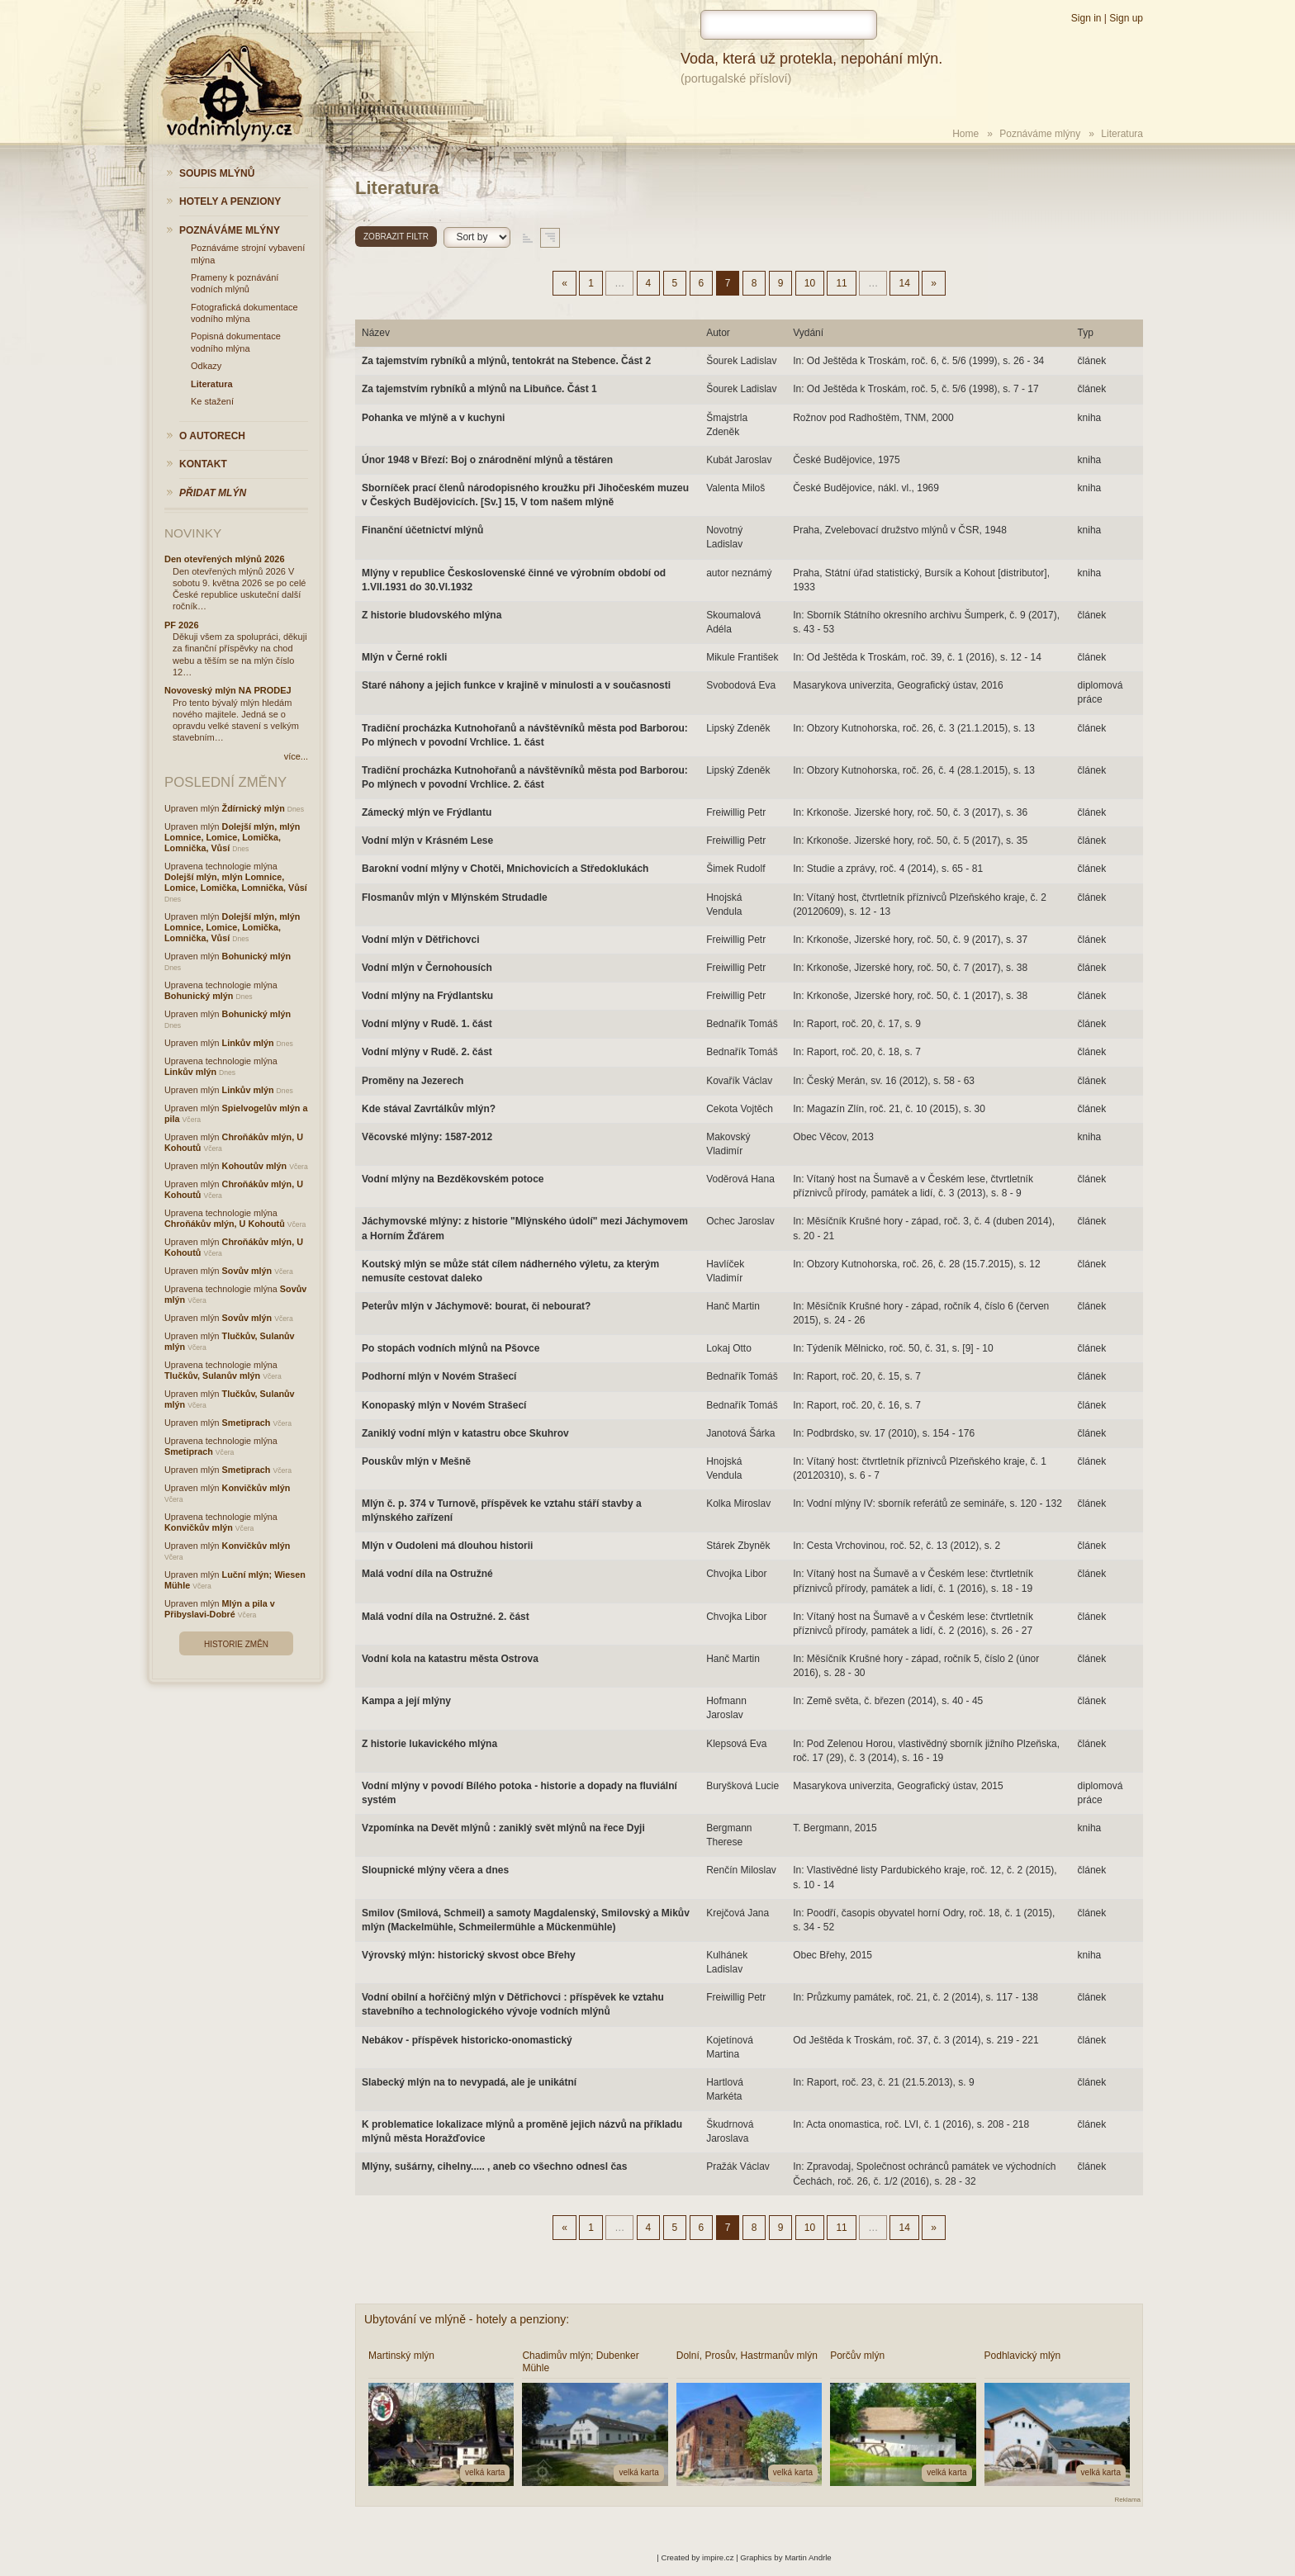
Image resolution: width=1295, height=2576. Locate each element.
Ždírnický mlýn (253, 808)
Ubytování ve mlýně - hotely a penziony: (466, 2319)
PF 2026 (181, 625)
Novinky (192, 533)
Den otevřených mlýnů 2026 (224, 559)
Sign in (1086, 18)
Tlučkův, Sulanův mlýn (212, 1375)
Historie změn (236, 1644)
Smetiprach (246, 1423)
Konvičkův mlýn (256, 1488)
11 (841, 283)
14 (904, 283)
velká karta (485, 2472)
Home (965, 134)
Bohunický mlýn (256, 956)
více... (296, 756)
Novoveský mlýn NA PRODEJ (228, 690)
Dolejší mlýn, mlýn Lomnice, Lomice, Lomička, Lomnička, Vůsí (232, 837)
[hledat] (788, 25)
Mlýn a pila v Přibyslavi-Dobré (219, 1608)
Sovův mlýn (247, 1271)
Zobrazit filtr (396, 236)
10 (809, 283)
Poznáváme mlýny (1039, 134)
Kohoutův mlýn (254, 1166)
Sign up (1126, 18)
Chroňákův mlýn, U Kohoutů (224, 1224)
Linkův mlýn (248, 1043)
